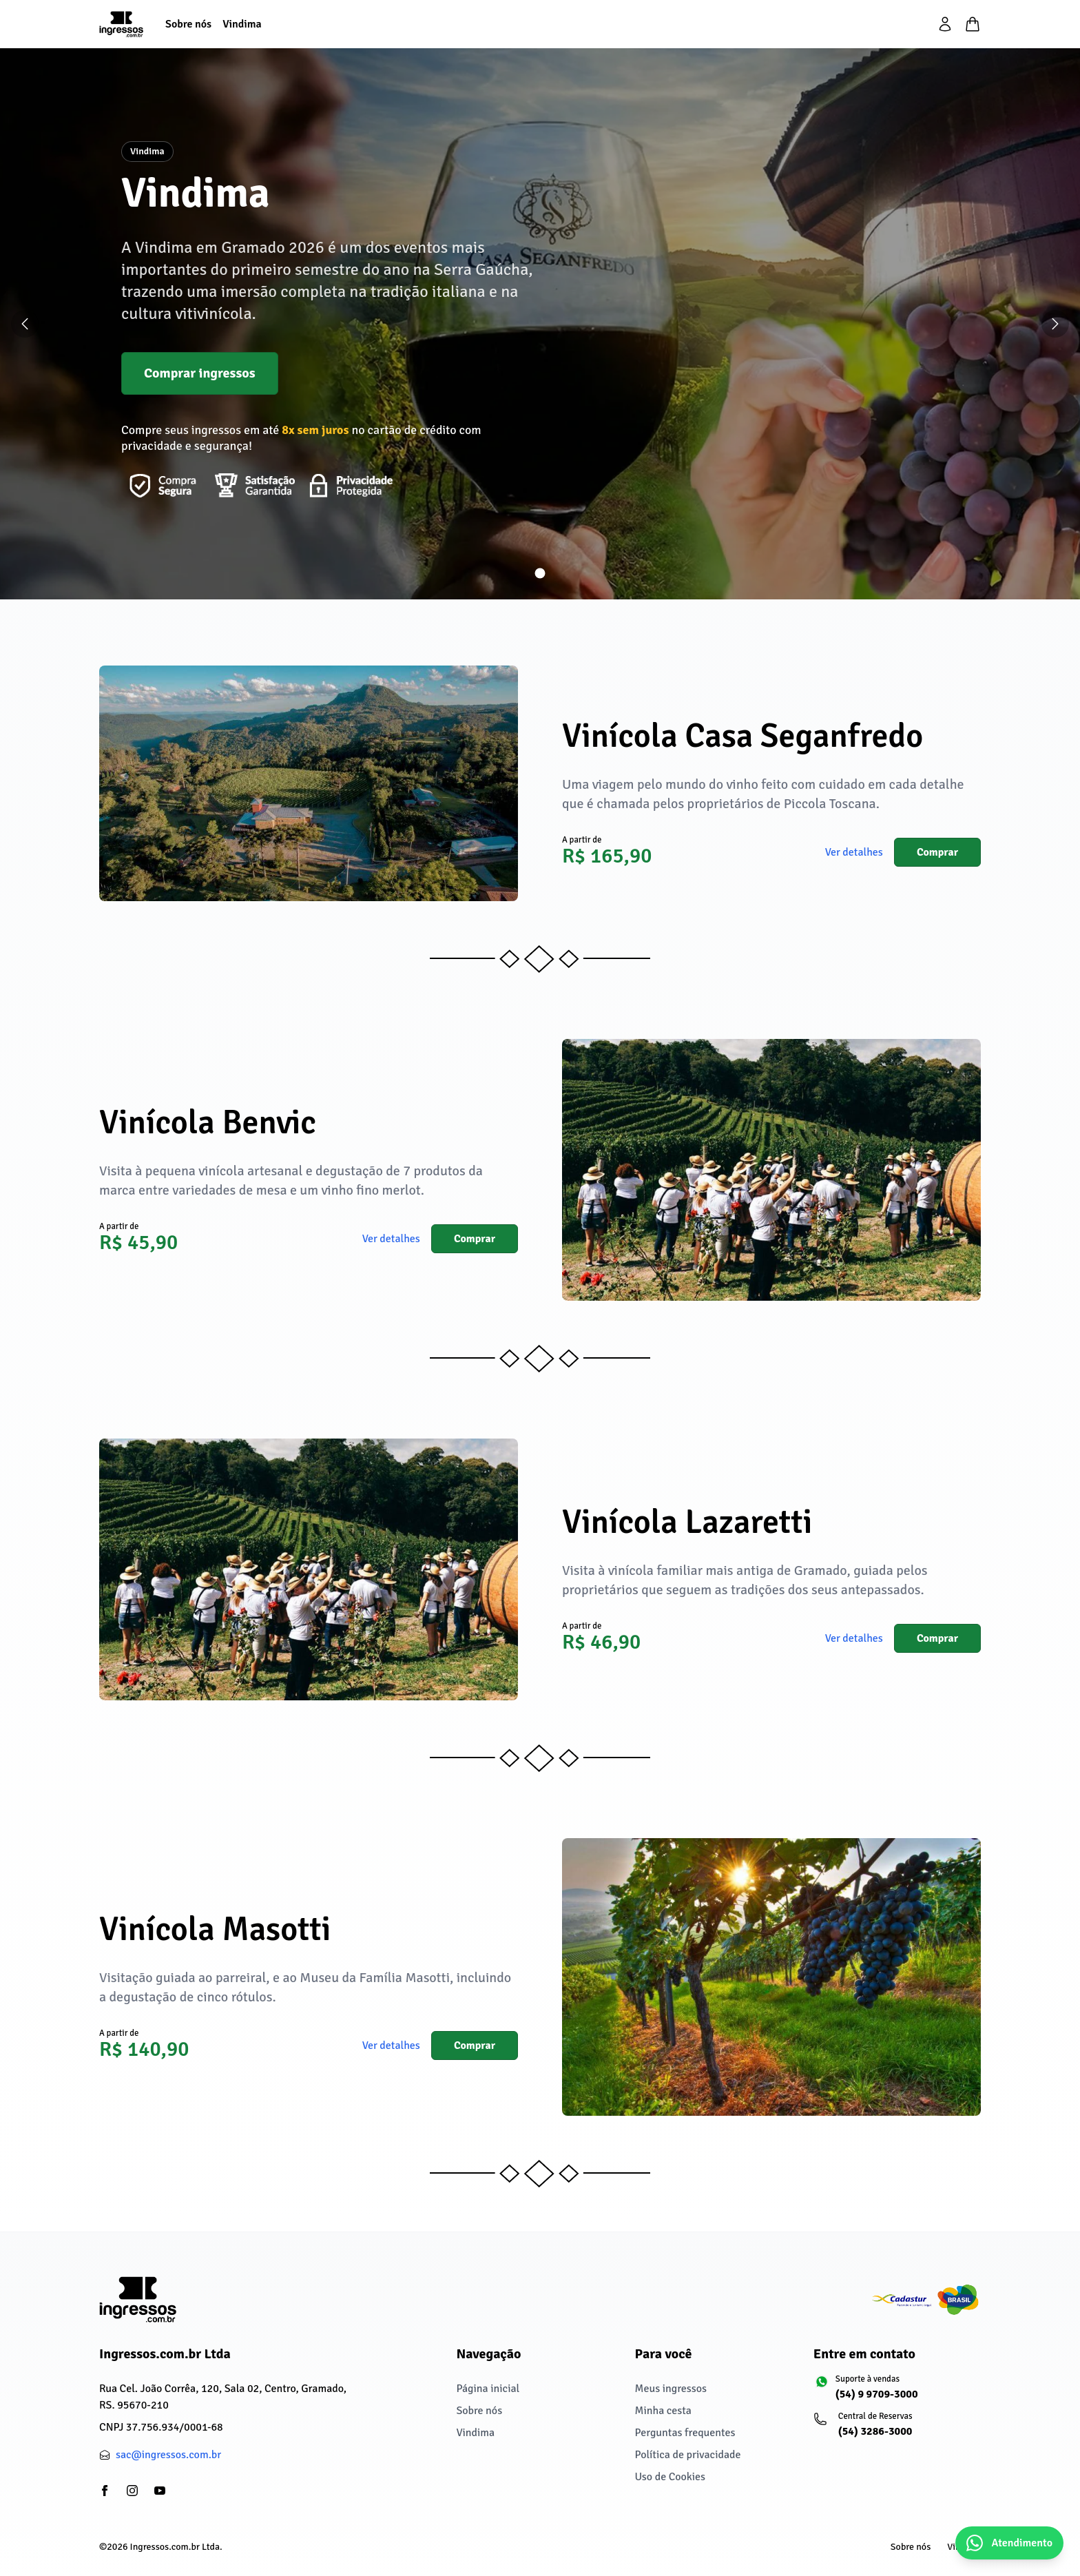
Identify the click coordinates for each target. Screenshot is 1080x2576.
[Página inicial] (121, 24)
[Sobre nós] (188, 24)
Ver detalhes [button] (854, 852)
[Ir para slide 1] (540, 573)
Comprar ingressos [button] (200, 373)
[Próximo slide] (1055, 324)
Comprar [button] (937, 852)
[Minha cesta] (972, 24)
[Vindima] (242, 24)
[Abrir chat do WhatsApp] (1009, 2542)
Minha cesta (663, 2411)
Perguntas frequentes (685, 2433)
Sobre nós (479, 2411)
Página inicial (487, 2388)
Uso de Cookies (670, 2477)
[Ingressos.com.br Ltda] (137, 2299)
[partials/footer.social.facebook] (104, 2490)
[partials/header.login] (945, 24)
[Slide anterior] (25, 324)
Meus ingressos (671, 2388)
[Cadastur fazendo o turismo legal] (926, 2300)
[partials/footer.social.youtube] (159, 2490)
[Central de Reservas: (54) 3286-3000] (897, 2430)
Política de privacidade (688, 2455)
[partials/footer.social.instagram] (132, 2490)
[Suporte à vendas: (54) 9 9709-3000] (897, 2393)
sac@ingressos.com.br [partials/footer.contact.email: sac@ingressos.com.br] (168, 2455)
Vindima (475, 2433)
